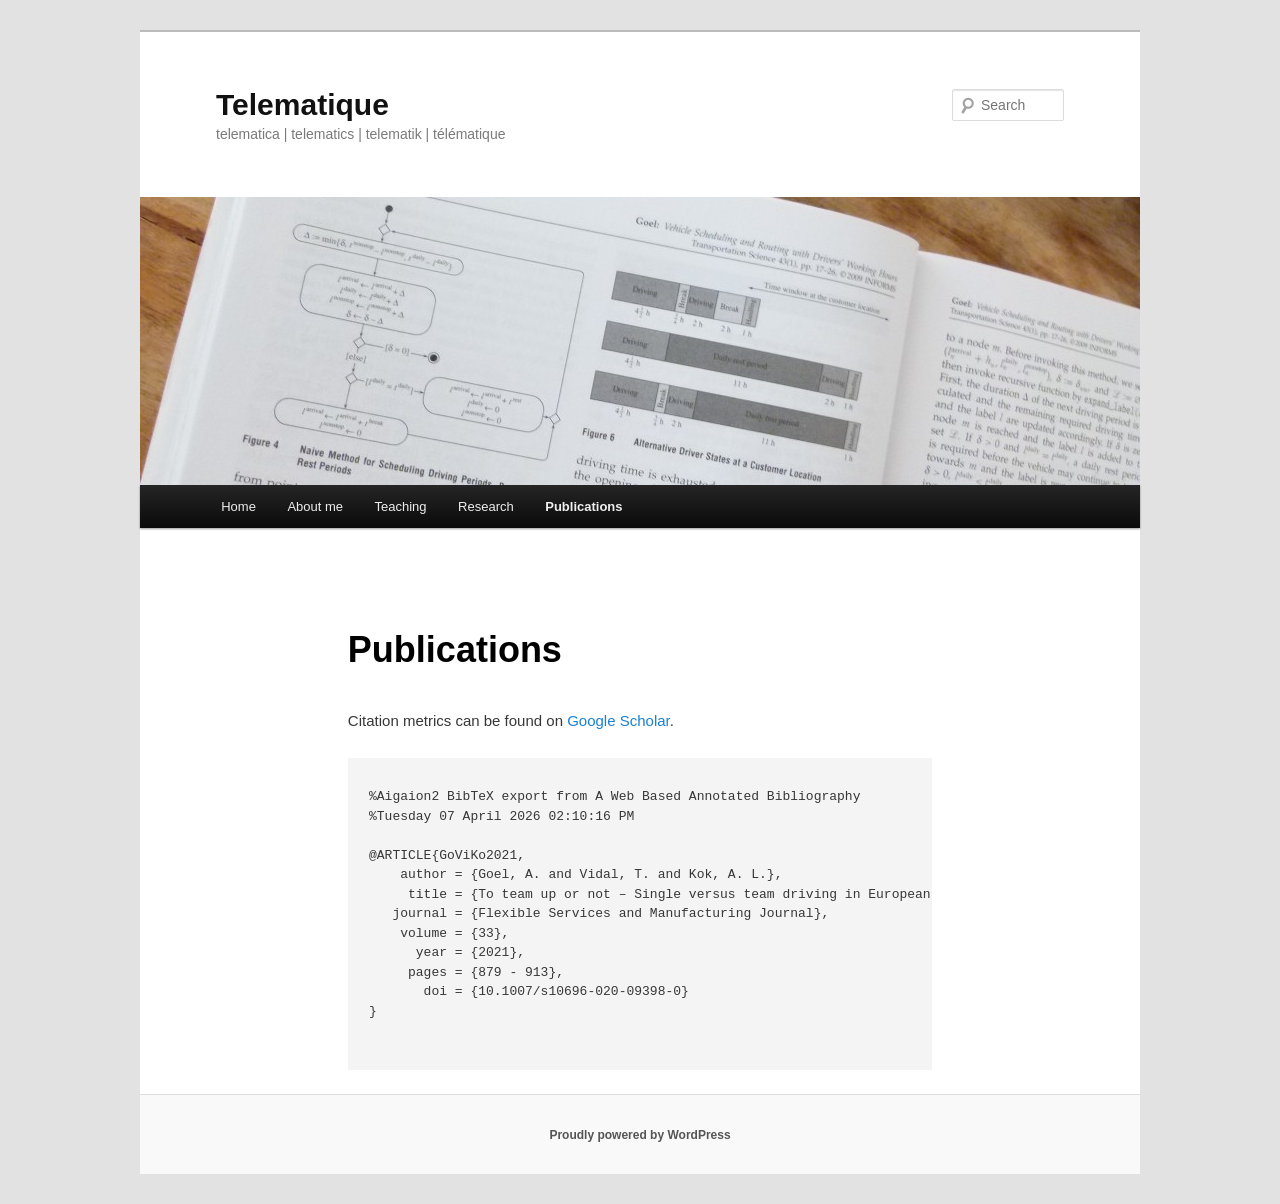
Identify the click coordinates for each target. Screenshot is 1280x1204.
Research (486, 506)
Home (238, 506)
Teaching (401, 506)
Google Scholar (618, 720)
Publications (583, 506)
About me (315, 506)
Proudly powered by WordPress (639, 1135)
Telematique (302, 104)
